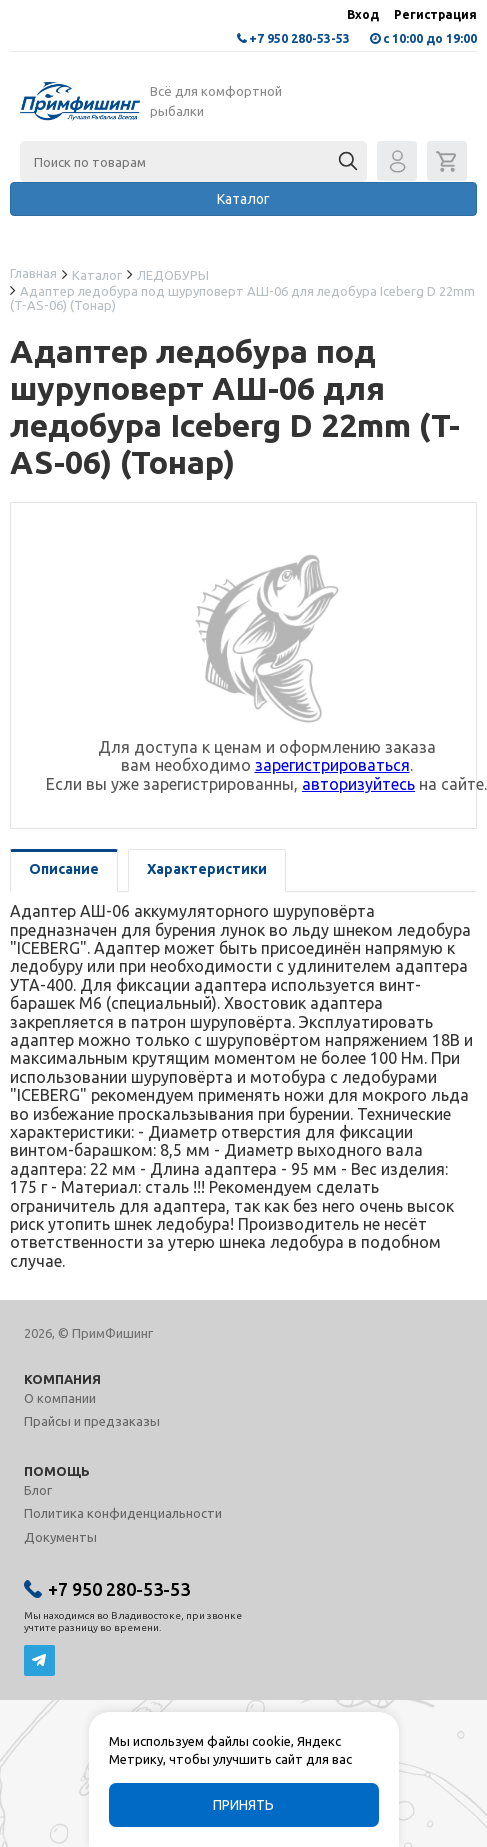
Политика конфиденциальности (123, 1513)
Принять (243, 1805)
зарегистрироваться (332, 765)
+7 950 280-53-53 (299, 38)
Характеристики (207, 869)
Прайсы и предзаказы (92, 1421)
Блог (38, 1490)
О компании (60, 1398)
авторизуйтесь (358, 784)
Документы (60, 1537)
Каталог (243, 199)
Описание (64, 869)
